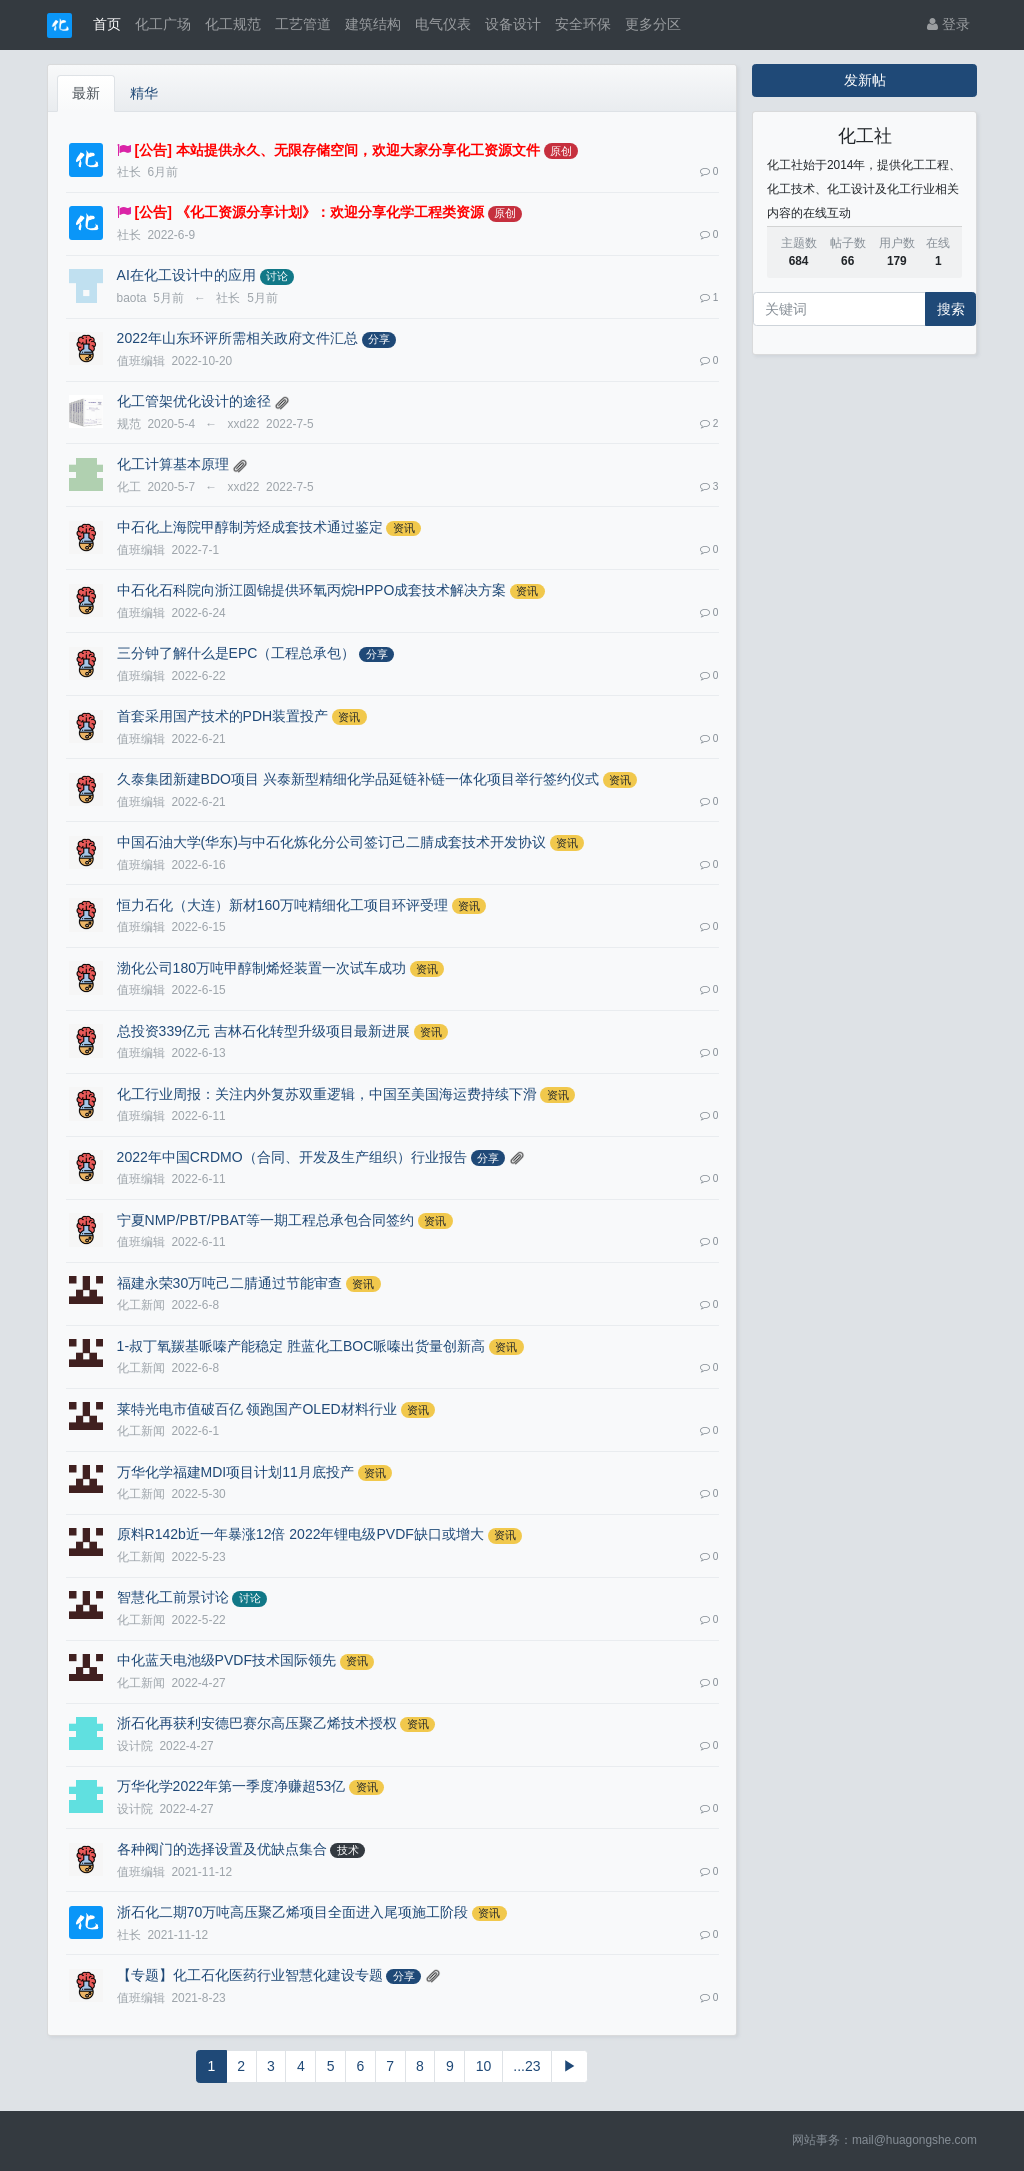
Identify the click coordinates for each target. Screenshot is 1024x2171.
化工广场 (163, 24)
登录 (948, 24)
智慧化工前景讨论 (173, 1597)
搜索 (951, 309)
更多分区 (653, 24)
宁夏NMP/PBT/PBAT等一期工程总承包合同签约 (266, 1220)
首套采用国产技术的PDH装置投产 (223, 716)
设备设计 (513, 24)
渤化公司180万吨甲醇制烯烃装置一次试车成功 (261, 968)
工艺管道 (303, 24)
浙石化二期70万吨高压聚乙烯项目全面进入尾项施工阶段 (293, 1912)
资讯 (404, 528)
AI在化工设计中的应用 (186, 275)
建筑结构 (373, 24)
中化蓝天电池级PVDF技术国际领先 (226, 1660)
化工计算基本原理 (173, 464)
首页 (107, 24)
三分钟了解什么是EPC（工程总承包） (236, 653)
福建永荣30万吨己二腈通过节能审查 (230, 1283)
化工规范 (233, 24)
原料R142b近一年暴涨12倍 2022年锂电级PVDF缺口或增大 (300, 1534)
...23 (526, 2066)
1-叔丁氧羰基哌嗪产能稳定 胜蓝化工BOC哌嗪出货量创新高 (301, 1346)
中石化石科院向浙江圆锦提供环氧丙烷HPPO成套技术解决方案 (312, 590)
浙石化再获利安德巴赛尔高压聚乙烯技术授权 (257, 1723)
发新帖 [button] (865, 80)
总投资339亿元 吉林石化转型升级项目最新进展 (263, 1031)
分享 (379, 339)
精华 (144, 93)
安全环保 (583, 24)
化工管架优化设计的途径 (194, 401)
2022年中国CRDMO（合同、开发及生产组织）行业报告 (292, 1157)
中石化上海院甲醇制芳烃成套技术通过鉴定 (250, 527)
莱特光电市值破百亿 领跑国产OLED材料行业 (257, 1409)
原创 (561, 151)
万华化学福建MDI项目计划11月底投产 (235, 1472)
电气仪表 (443, 24)
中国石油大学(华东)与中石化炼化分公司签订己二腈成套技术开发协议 (331, 842)
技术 (348, 1850)
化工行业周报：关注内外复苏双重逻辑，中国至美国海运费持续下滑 (327, 1094)
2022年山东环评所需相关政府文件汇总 (237, 338)
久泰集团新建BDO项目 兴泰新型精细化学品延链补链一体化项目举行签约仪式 (358, 779)
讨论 (277, 276)
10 (484, 2066)
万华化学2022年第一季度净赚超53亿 (231, 1786)
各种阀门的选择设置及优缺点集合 (222, 1849)
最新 (86, 93)
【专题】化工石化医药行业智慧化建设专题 (250, 1975)
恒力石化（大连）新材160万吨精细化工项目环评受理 (282, 905)
